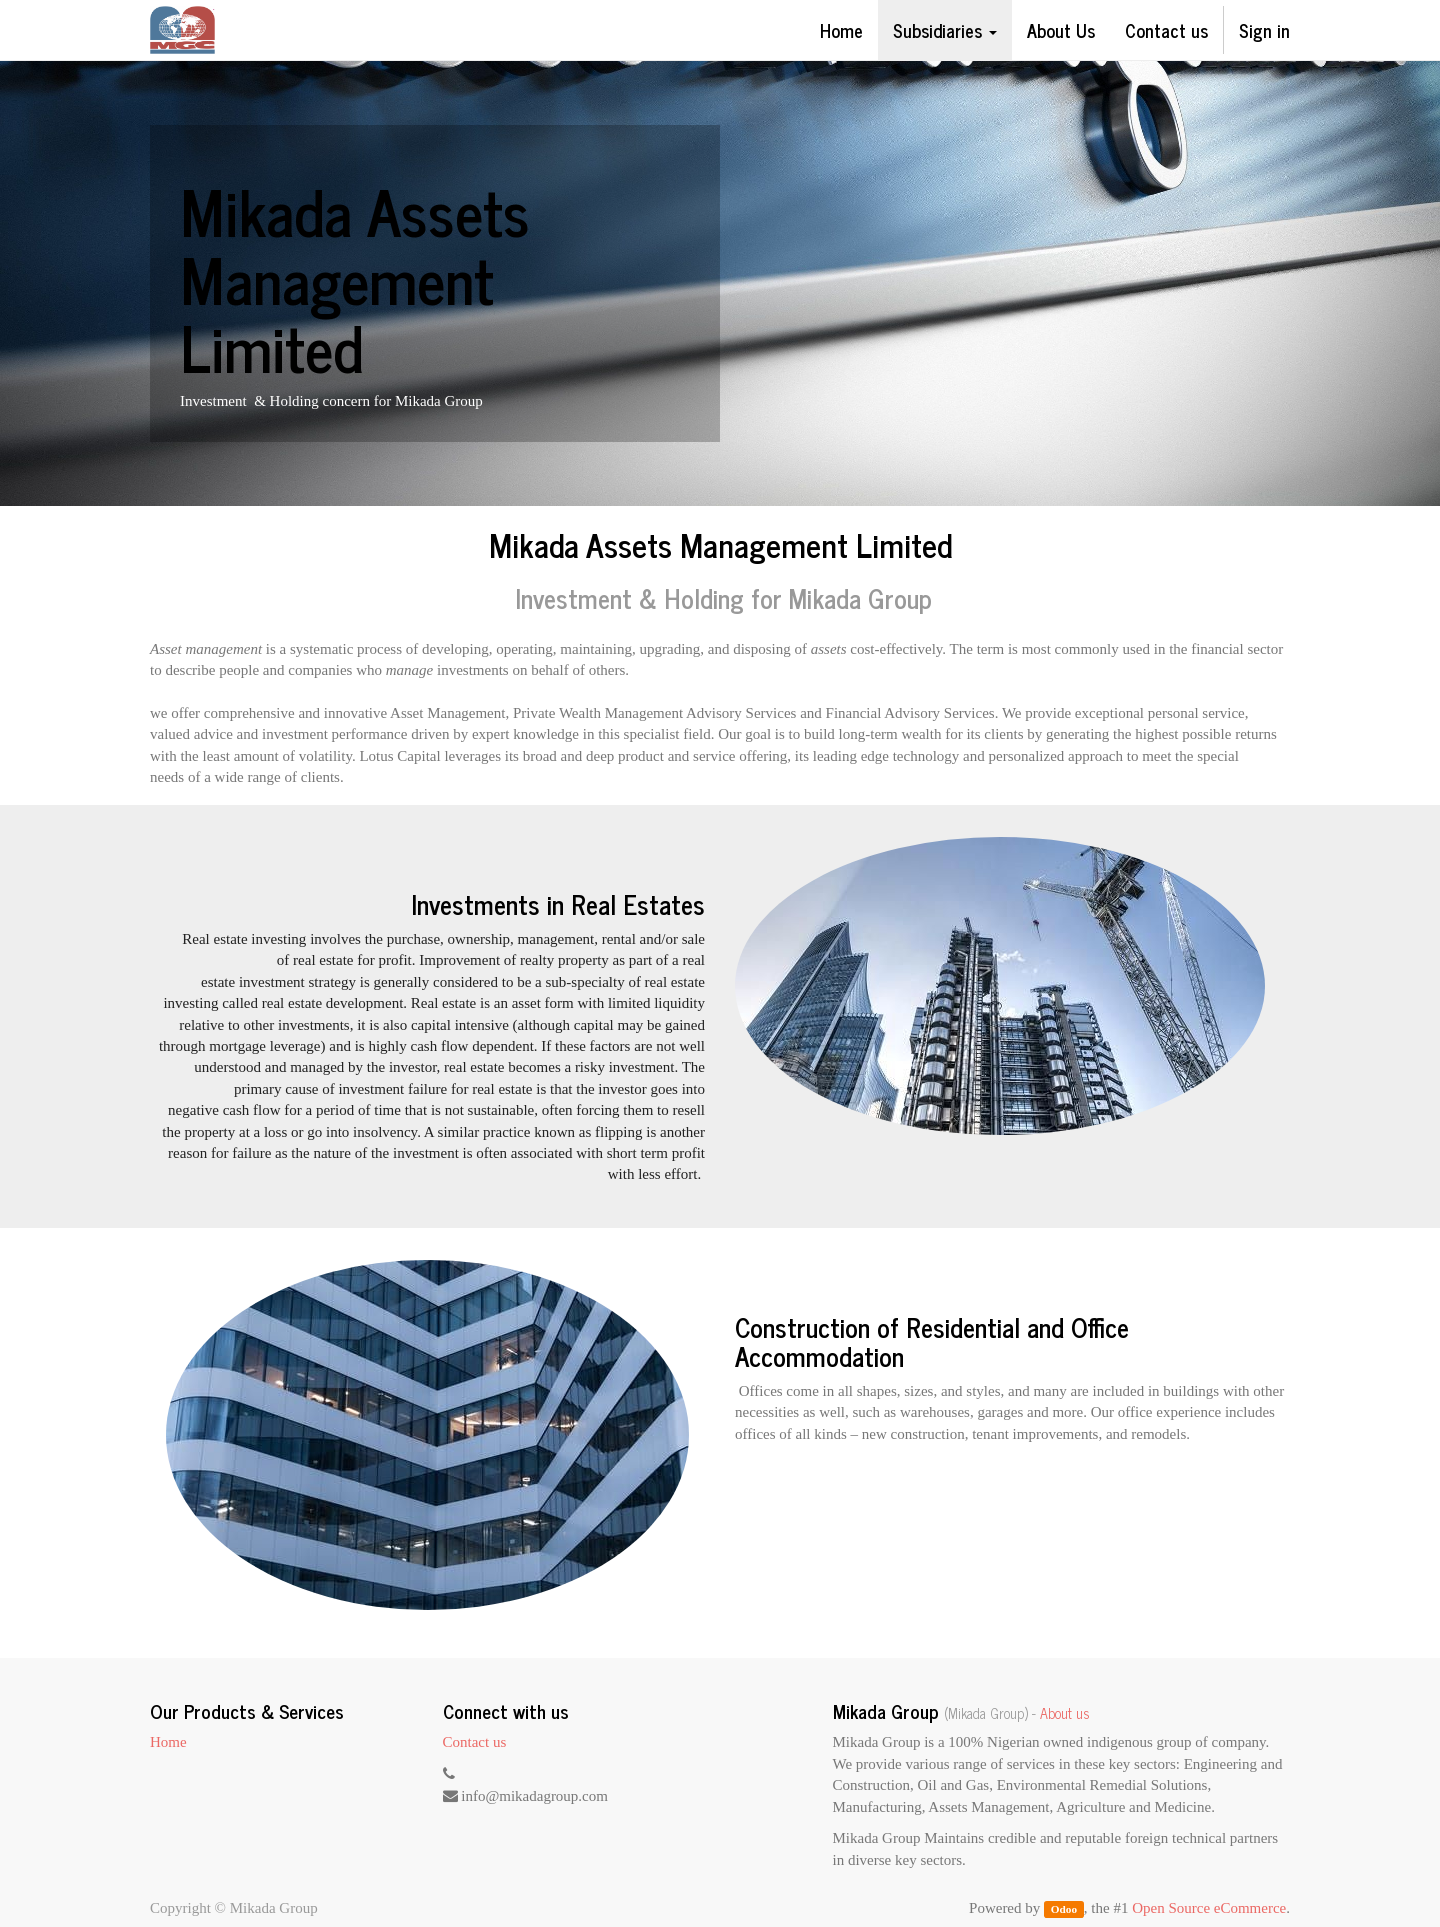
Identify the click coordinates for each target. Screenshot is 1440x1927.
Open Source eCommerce (1209, 1908)
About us (1065, 1713)
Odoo (1064, 1909)
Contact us (475, 1742)
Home (168, 1742)
